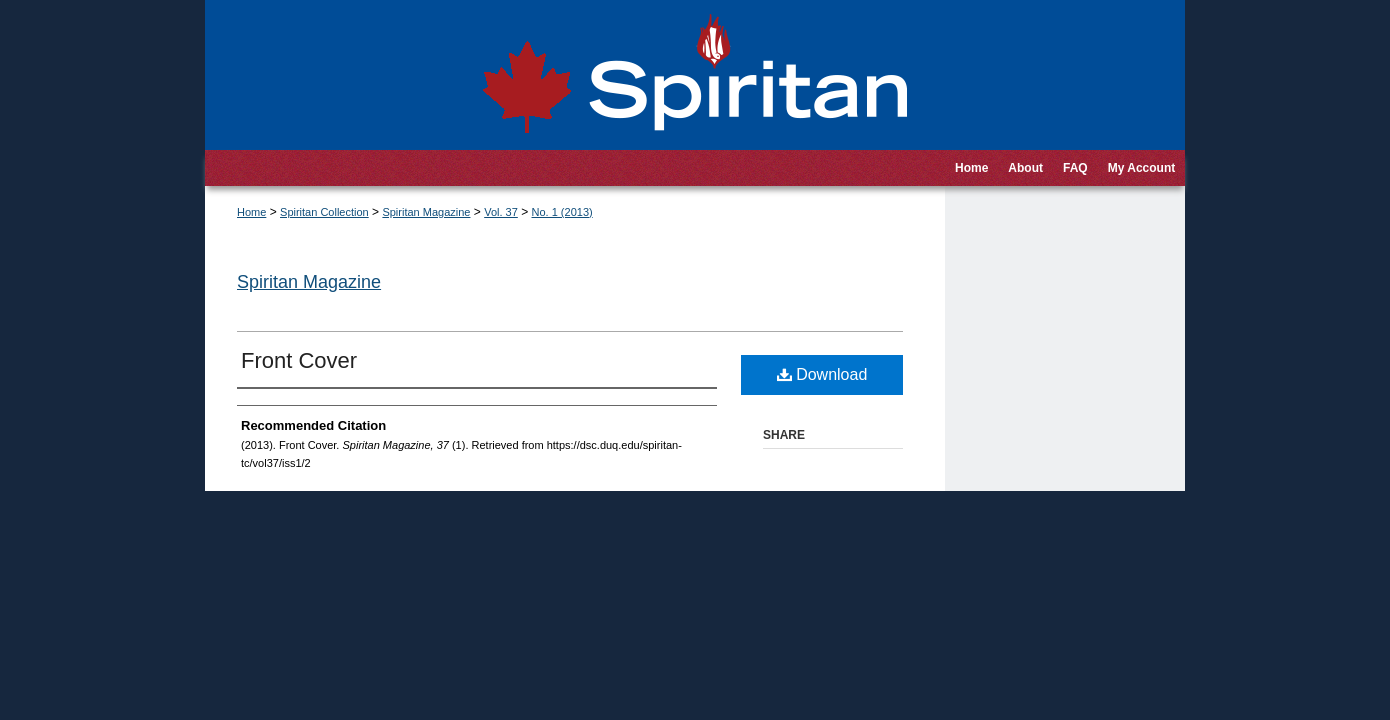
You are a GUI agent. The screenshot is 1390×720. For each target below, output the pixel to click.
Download (822, 374)
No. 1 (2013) (562, 212)
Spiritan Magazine (426, 212)
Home (251, 212)
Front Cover (299, 360)
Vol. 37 (501, 212)
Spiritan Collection (324, 212)
